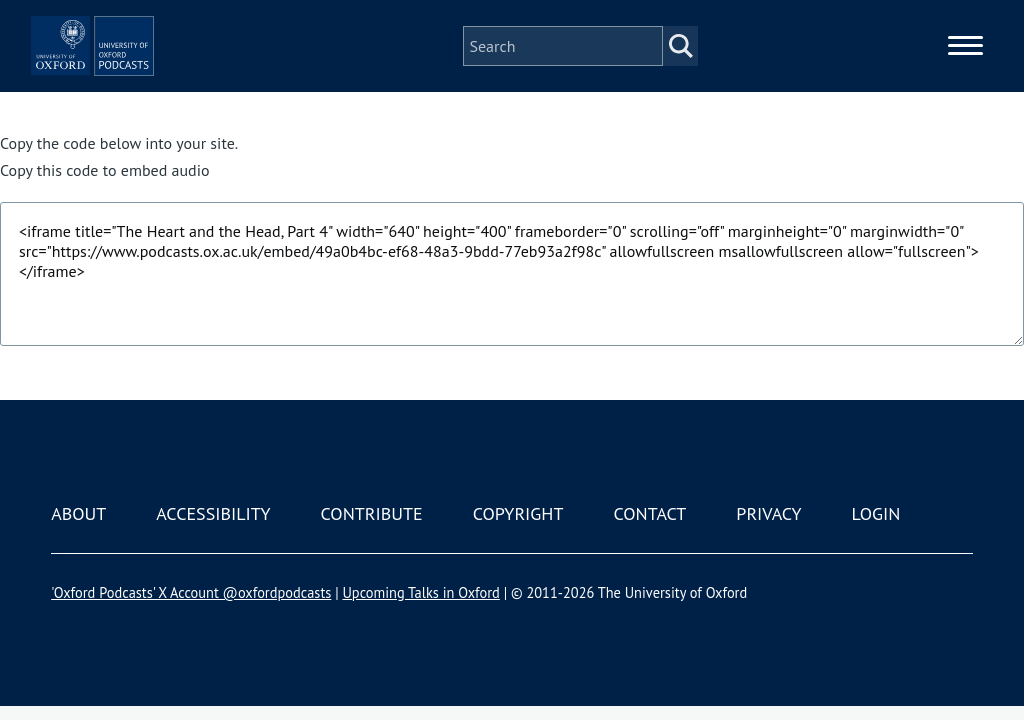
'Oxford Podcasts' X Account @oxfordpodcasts (191, 592)
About (78, 513)
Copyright (518, 513)
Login (876, 513)
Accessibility (213, 513)
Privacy (768, 513)
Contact (649, 513)
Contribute (372, 513)
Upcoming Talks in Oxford (420, 592)
